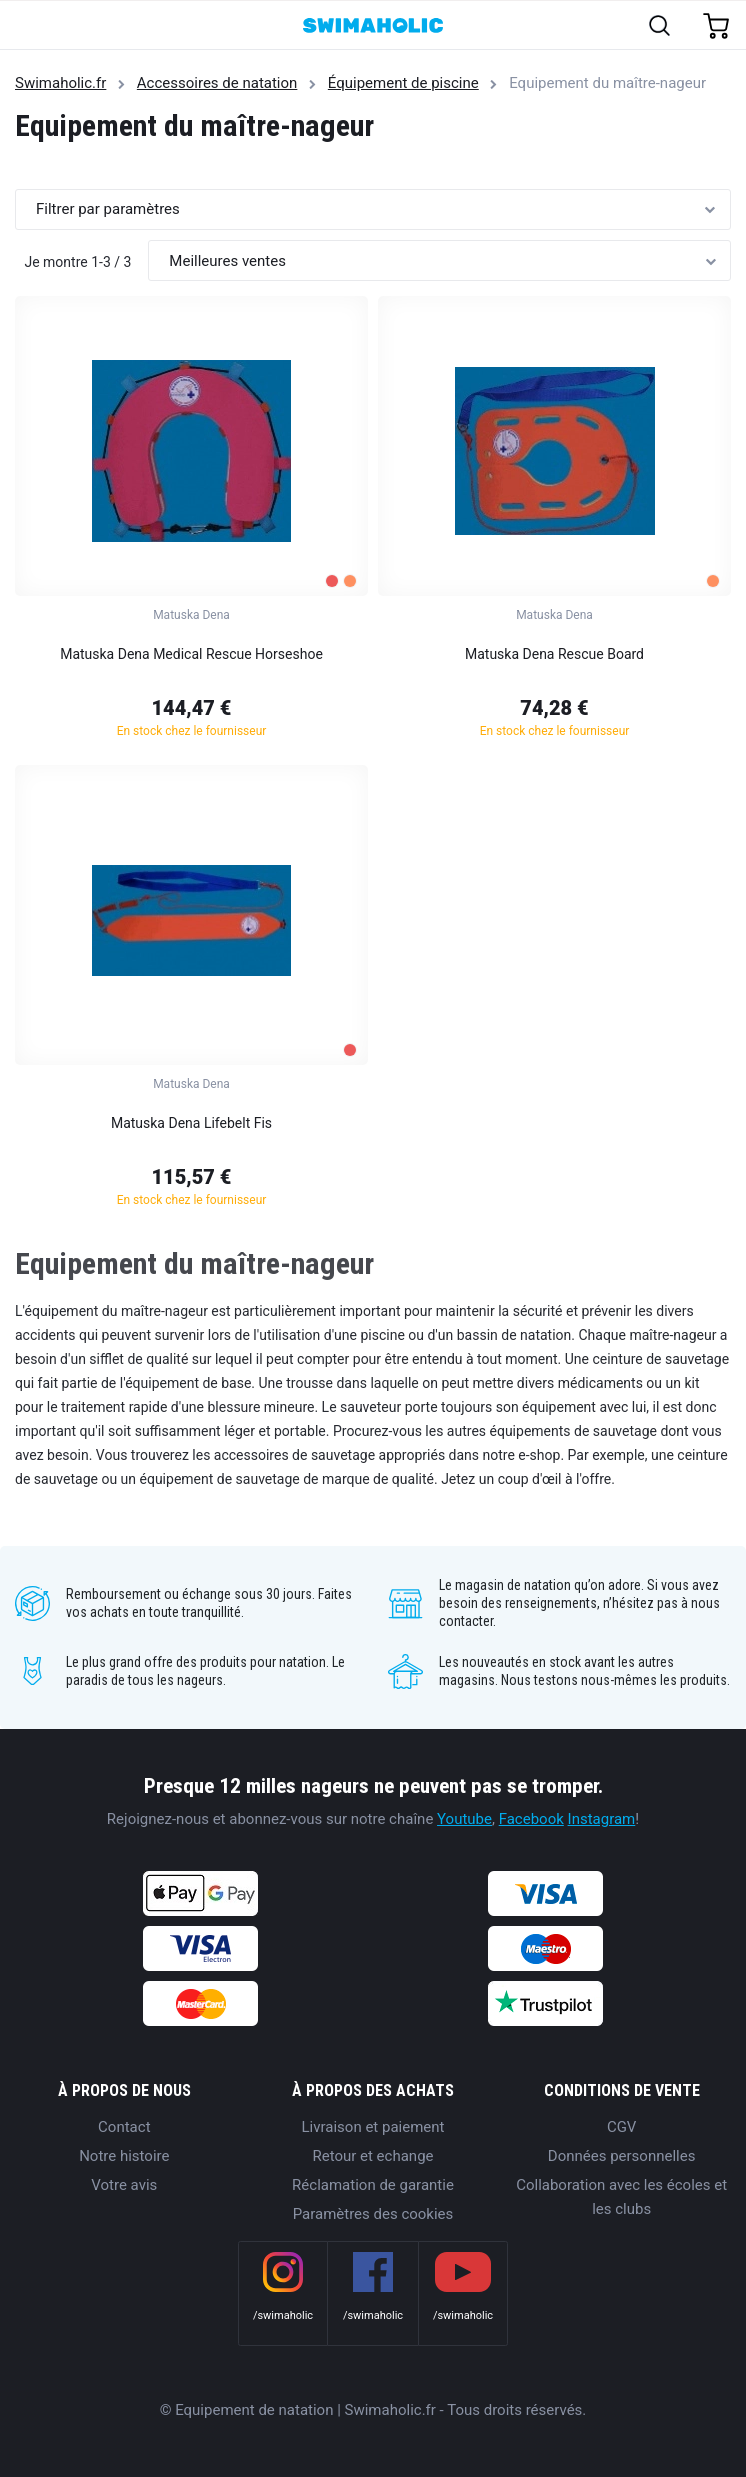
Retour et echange (372, 2156)
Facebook (531, 1819)
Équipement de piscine (403, 83)
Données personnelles (622, 2156)
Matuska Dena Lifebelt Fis (191, 1123)
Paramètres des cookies (373, 2214)
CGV (622, 2127)
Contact (124, 2127)
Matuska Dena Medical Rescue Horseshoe (191, 654)
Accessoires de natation (217, 83)
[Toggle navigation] (26, 26)
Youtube (464, 1819)
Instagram (602, 1819)
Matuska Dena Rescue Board (554, 654)
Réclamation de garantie (373, 2185)
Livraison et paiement (373, 2127)
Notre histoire (124, 2156)
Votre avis (124, 2185)
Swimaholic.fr (60, 83)
